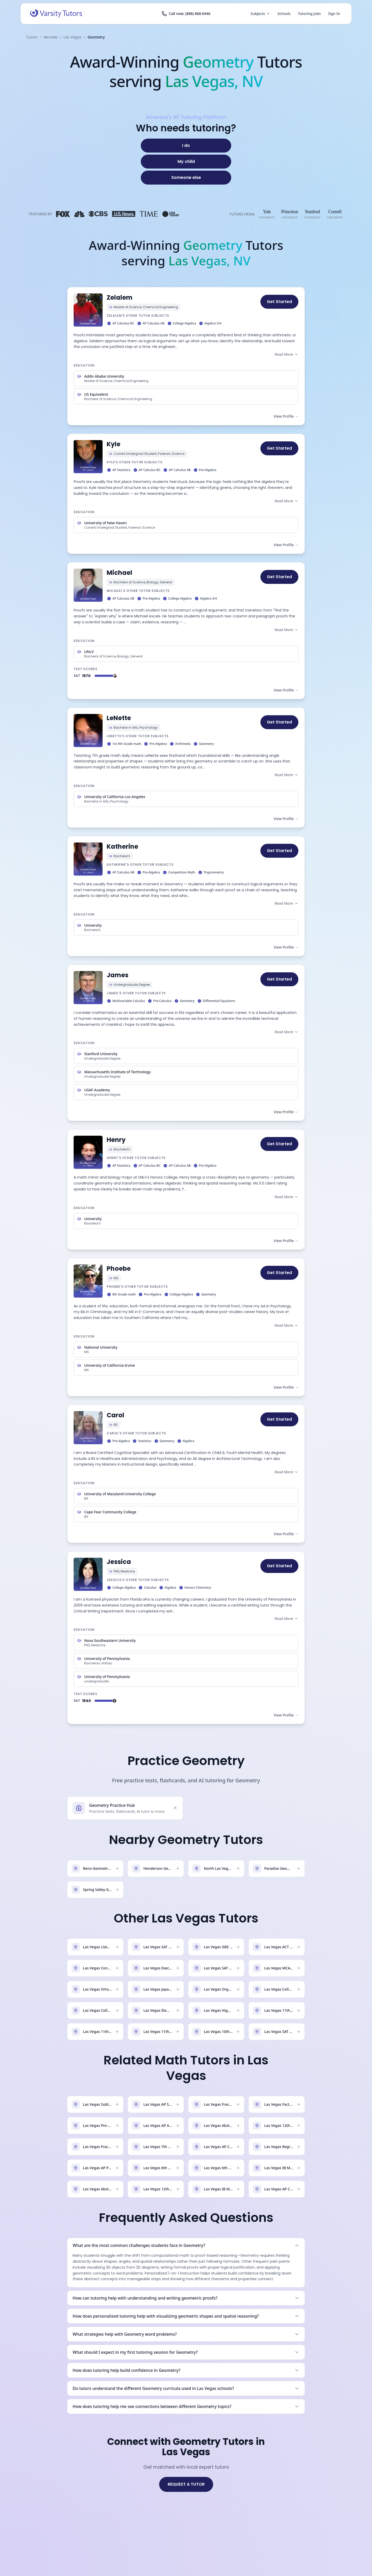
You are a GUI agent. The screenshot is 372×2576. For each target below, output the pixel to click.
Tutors (31, 37)
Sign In (334, 13)
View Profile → (286, 416)
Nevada (50, 37)
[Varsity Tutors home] (56, 13)
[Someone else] (186, 178)
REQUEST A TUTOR (186, 2484)
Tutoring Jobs (309, 13)
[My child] (186, 162)
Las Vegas (72, 37)
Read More (286, 354)
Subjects (260, 13)
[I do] (186, 146)
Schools (284, 13)
